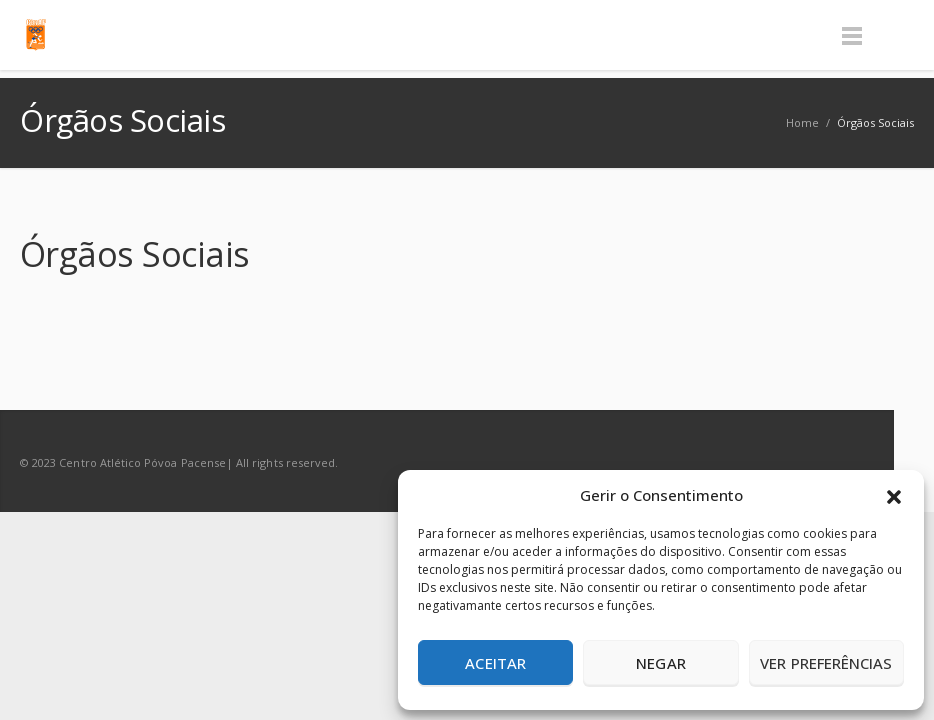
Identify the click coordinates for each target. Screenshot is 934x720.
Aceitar (495, 663)
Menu (852, 35)
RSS (854, 462)
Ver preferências (826, 663)
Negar (660, 663)
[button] (894, 495)
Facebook (812, 462)
